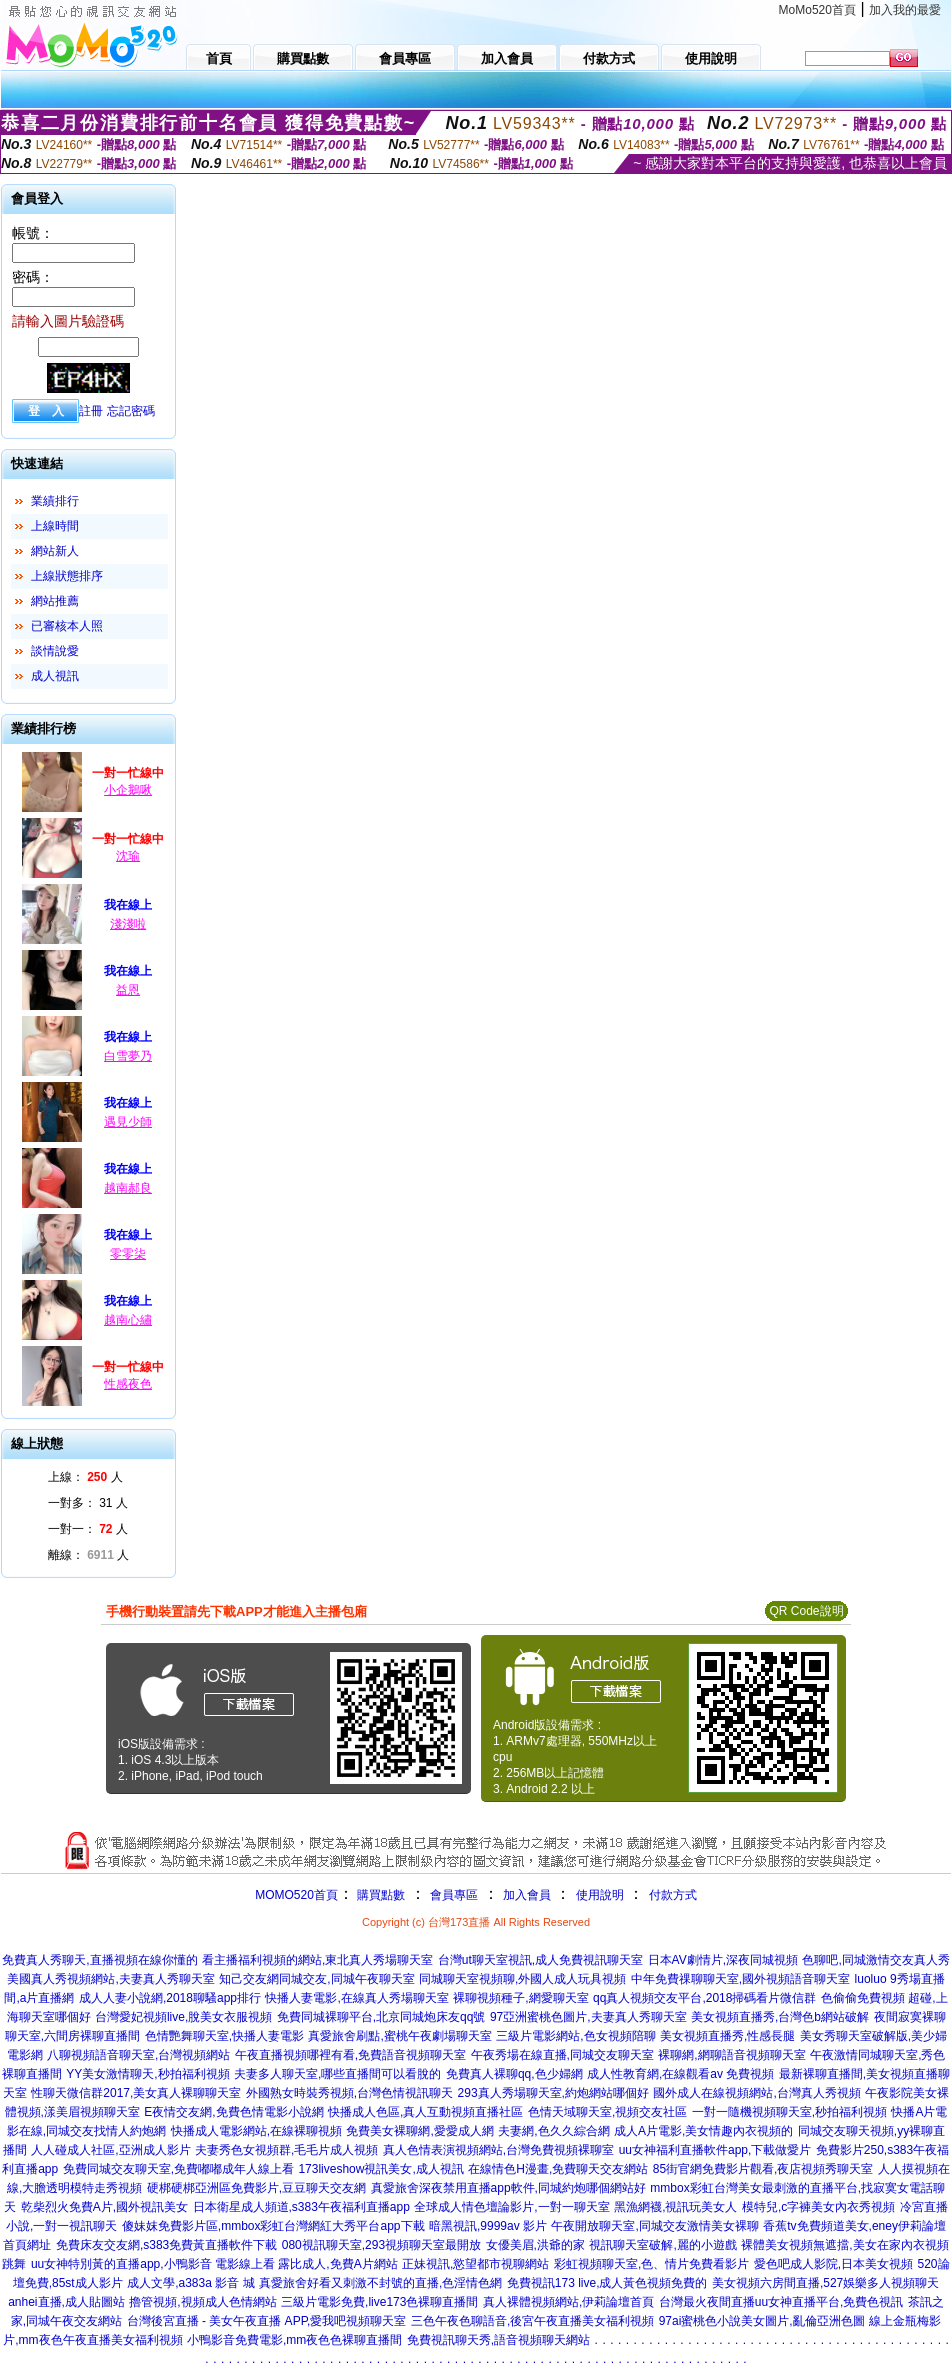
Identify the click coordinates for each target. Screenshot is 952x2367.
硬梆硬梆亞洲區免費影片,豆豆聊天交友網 (256, 2188)
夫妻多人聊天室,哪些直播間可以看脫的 (337, 2074)
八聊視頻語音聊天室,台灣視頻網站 (138, 2055)
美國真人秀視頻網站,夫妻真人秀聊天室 (110, 1979)
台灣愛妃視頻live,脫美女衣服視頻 (183, 2017)
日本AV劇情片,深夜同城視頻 (723, 1960)
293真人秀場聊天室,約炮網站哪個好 (553, 2093)
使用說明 (600, 1895)
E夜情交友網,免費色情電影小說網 (233, 2112)
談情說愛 (55, 651)
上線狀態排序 (67, 576)
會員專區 (454, 1895)
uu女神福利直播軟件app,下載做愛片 (715, 2150)
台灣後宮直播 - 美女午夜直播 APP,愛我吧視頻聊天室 (267, 2321)
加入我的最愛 (905, 10)
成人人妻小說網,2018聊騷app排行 (170, 1998)
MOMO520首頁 (296, 1895)
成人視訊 (55, 676)
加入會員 (527, 1895)
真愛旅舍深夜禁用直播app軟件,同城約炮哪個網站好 (508, 2188)
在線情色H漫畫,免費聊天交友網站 (558, 2169)
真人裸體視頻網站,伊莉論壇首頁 (568, 2302)
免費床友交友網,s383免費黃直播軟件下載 (166, 2245)
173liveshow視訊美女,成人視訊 (380, 2169)
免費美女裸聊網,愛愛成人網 (419, 2131)
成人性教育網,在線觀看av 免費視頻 (680, 2074)
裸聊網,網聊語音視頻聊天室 (731, 2055)
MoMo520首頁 (817, 10)
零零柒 (128, 1254)
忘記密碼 (131, 411)
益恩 (128, 990)
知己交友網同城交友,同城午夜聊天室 (316, 1979)
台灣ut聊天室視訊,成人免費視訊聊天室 (540, 1960)
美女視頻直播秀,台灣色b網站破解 (780, 2017)
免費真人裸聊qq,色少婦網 (514, 2074)
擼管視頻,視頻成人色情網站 (202, 2302)
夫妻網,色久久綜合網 (553, 2131)
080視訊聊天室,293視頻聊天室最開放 (381, 2245)
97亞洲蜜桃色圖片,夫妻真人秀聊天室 (588, 2017)
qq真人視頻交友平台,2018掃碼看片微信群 (704, 1998)
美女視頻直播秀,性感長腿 (727, 2036)
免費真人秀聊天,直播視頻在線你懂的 (99, 1960)
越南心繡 (128, 1320)
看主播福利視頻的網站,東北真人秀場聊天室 (317, 1960)
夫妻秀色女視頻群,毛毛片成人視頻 (286, 2150)
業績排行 (55, 501)
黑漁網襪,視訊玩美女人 (675, 2207)
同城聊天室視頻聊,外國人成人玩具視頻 (522, 1979)
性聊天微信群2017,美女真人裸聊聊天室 (136, 2093)
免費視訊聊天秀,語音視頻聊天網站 (498, 2340)
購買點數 (379, 1895)
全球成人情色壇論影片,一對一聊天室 (511, 2207)
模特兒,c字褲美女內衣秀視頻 (818, 2207)
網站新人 (55, 551)
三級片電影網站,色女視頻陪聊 (575, 2036)
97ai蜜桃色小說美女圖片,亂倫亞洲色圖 (762, 2321)
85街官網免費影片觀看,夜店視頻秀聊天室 (763, 2169)
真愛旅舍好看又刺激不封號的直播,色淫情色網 (380, 2283)
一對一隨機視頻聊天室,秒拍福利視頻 (789, 2112)
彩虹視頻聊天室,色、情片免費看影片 (651, 2264)
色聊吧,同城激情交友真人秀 (875, 1960)
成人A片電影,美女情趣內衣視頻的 (703, 2131)
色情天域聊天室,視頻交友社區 (607, 2112)
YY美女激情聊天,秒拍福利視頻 (147, 2074)
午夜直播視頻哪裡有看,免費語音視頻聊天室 (350, 2055)
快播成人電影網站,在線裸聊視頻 (256, 2131)
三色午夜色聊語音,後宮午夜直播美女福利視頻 (532, 2321)
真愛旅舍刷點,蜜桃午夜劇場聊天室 (399, 2036)
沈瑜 (128, 856)
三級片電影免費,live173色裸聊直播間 (379, 2302)
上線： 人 (85, 1477)
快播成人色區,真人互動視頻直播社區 (425, 2112)
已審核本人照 (67, 626)
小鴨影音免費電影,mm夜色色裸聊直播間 (294, 2340)
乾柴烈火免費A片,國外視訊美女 (104, 2207)
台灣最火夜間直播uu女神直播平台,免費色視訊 (781, 2302)
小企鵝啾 (128, 790)
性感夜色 (128, 1384)
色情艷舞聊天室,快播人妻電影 (224, 2036)
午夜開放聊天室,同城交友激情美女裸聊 (654, 2226)
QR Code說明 (806, 1611)
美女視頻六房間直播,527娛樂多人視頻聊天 (825, 2283)
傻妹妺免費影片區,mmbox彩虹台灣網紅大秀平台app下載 (273, 2226)
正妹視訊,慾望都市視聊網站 (475, 2264)
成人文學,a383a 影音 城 (190, 2283)
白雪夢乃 (128, 1056)
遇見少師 (128, 1122)
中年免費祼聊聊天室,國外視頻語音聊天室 (740, 1979)
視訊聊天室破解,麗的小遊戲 (662, 2245)
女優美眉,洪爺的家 (535, 2245)
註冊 (91, 411)
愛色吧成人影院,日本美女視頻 (833, 2264)
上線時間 (55, 526)
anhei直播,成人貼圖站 (66, 2302)
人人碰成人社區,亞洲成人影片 (110, 2150)
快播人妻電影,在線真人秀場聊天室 (356, 1998)
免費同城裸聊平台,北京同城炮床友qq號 (381, 2017)
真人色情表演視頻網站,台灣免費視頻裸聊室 (498, 2150)
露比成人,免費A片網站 (337, 2264)
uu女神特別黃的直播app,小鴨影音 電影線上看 (154, 2264)
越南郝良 (128, 1188)
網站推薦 (55, 601)
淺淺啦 (128, 924)
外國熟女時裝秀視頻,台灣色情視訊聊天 (349, 2093)
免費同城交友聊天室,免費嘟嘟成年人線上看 (178, 2169)
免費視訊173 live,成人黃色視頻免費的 (607, 2283)
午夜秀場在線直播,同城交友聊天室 (562, 2055)
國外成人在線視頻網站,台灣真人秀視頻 (756, 2093)
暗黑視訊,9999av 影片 (488, 2226)
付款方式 (673, 1895)
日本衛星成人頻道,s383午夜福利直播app (301, 2207)
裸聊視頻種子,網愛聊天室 (520, 1998)
